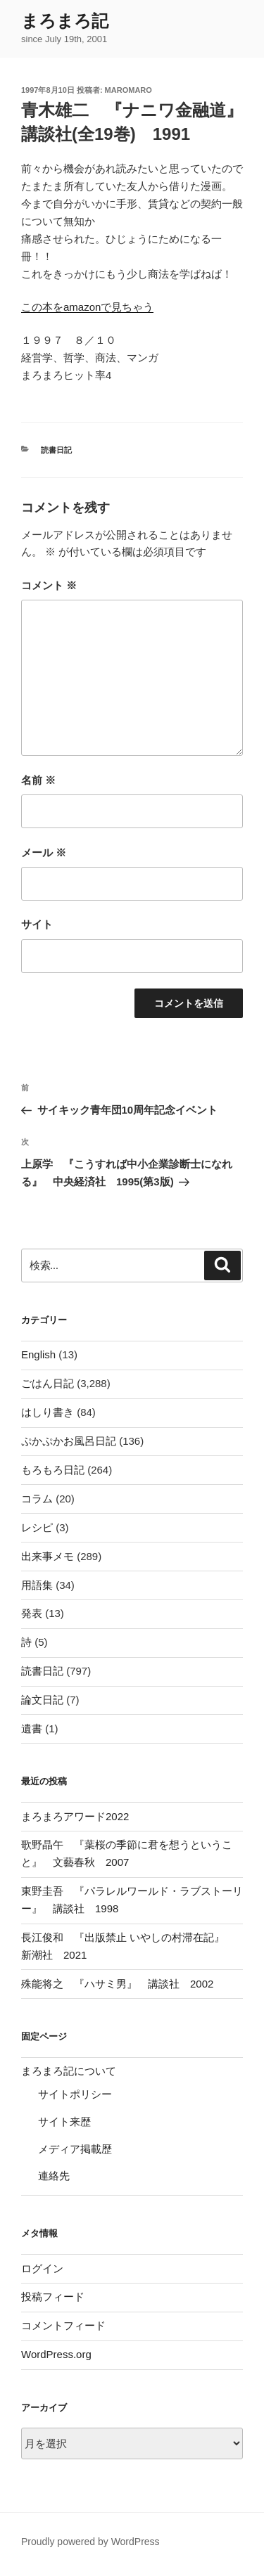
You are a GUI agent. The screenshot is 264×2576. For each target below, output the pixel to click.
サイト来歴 (64, 2121)
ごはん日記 (47, 1383)
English (38, 1354)
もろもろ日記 (52, 1470)
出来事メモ (47, 1556)
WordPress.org (56, 2354)
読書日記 (56, 450)
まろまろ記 (64, 20)
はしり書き (47, 1412)
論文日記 (42, 1700)
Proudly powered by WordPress (90, 2541)
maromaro (128, 90)
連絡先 (54, 2176)
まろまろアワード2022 (75, 1816)
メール (43, 852)
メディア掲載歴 (75, 2149)
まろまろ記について (68, 2071)
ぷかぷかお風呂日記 (68, 1441)
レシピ (37, 1527)
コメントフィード (63, 2325)
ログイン (42, 2268)
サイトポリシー (75, 2094)
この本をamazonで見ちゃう (87, 307)
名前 (38, 780)
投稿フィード (52, 2297)
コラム (37, 1499)
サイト (37, 924)
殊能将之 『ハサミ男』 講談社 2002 (117, 1984)
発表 (31, 1613)
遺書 (31, 1728)
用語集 (37, 1585)
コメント (49, 585)
